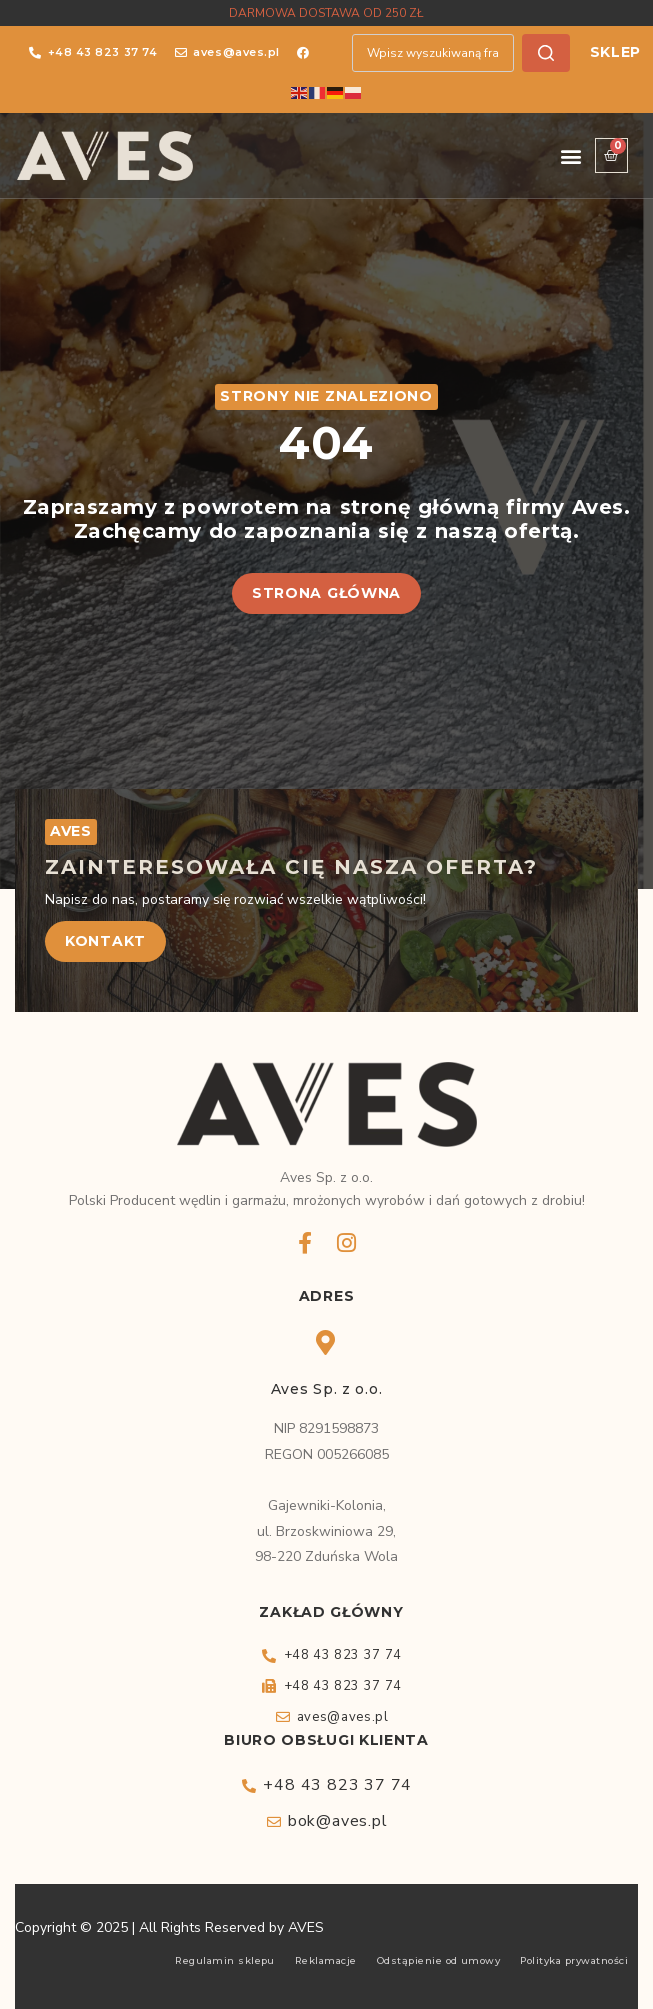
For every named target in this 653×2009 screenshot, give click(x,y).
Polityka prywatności (574, 1960)
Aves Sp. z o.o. (327, 1389)
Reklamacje (326, 1960)
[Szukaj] (546, 53)
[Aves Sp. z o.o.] (326, 1342)
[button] (570, 155)
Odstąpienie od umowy (439, 1960)
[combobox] (433, 53)
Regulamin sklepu (225, 1960)
